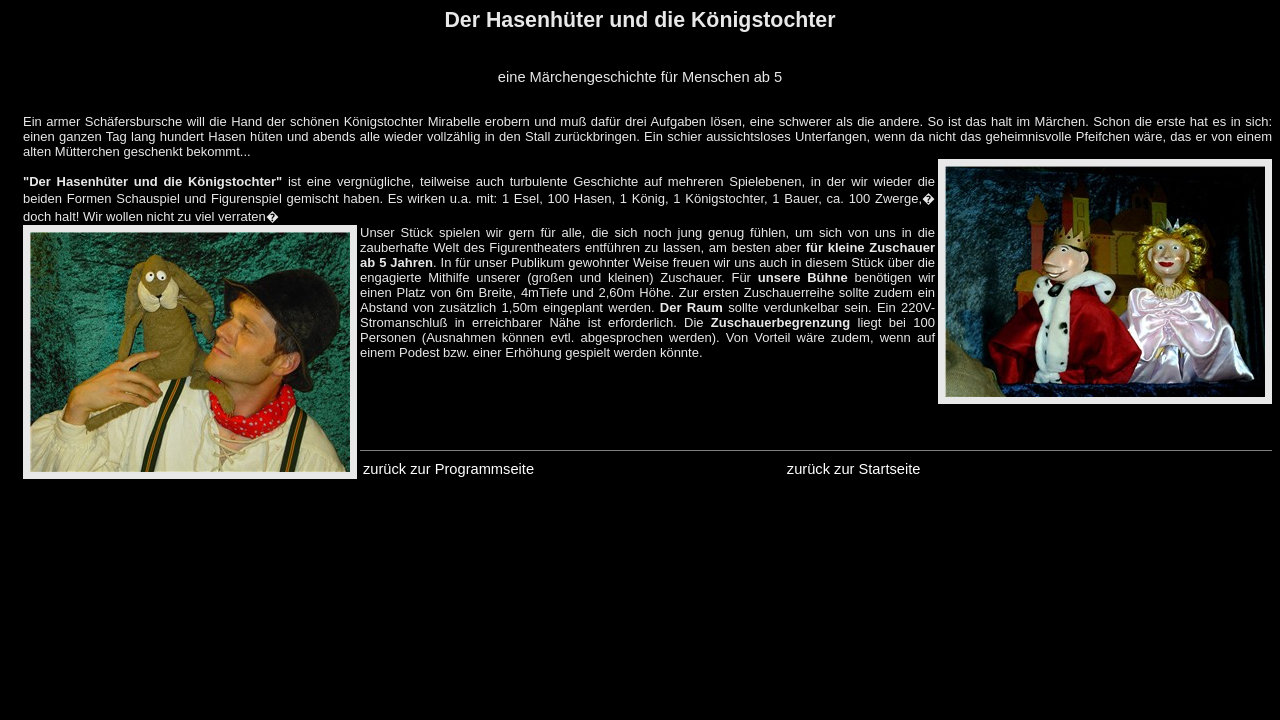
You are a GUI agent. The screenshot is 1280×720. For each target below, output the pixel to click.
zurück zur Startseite (854, 469)
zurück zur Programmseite (448, 469)
